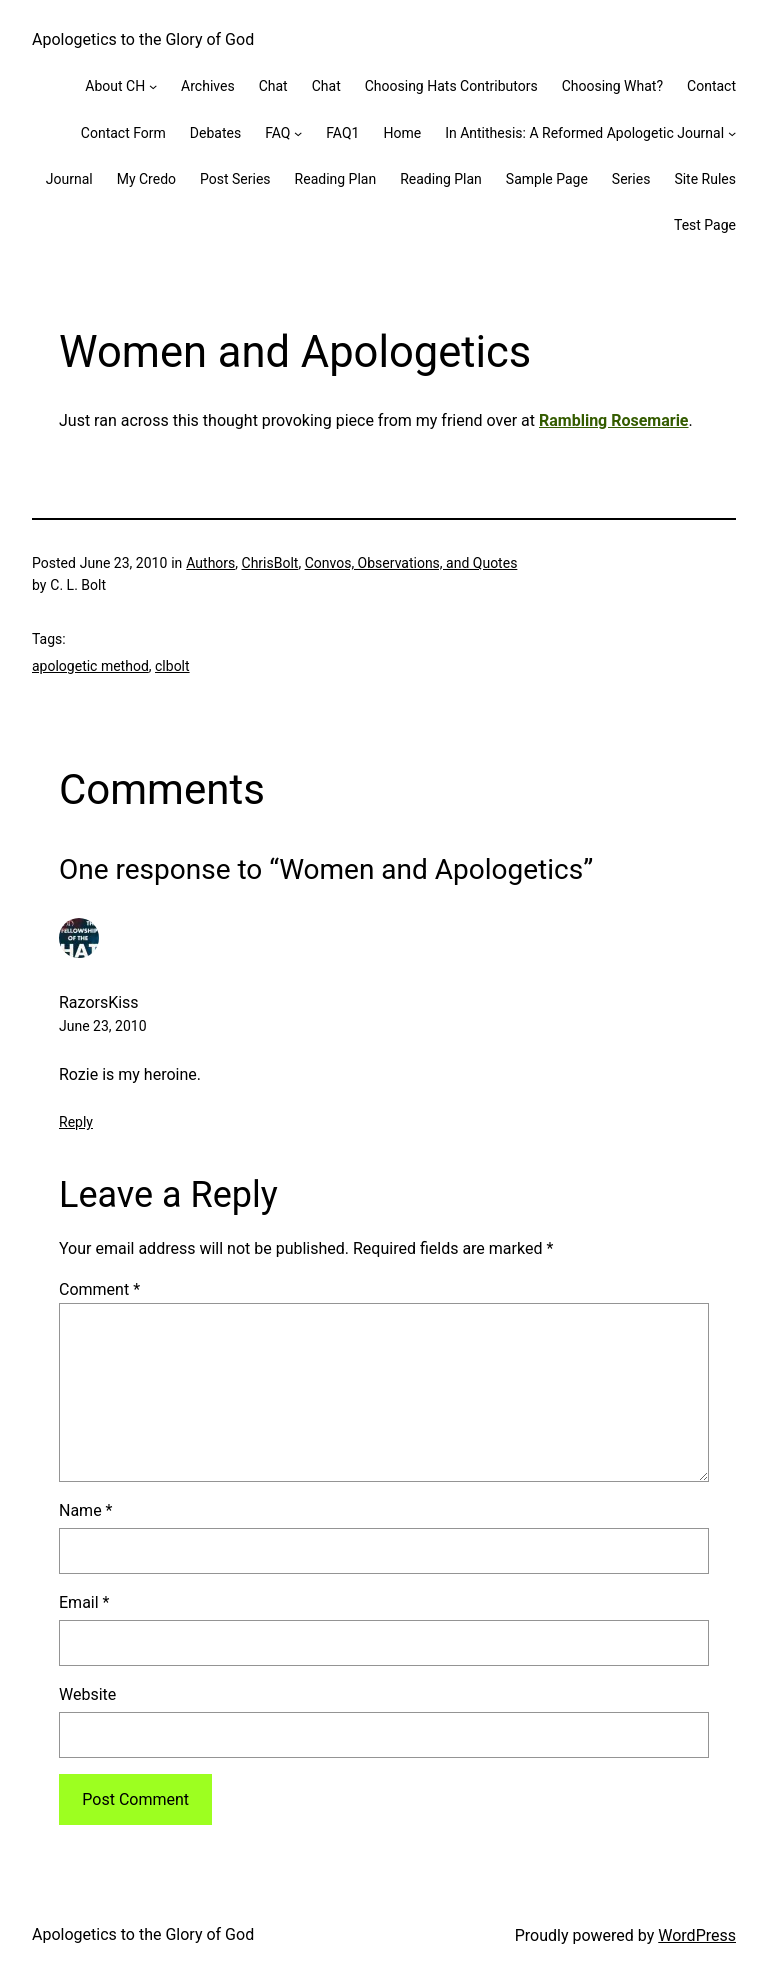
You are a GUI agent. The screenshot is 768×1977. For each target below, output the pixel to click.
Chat (273, 86)
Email (84, 1602)
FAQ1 (342, 133)
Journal (69, 179)
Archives (208, 86)
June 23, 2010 (103, 1026)
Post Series (235, 179)
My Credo (146, 179)
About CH (115, 86)
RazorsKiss (99, 1002)
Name (86, 1510)
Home (402, 133)
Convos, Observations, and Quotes (411, 563)
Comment (99, 1289)
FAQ (277, 133)
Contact (711, 86)
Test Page (705, 225)
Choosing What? (612, 86)
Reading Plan (336, 179)
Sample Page (547, 179)
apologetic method (90, 666)
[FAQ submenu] (298, 133)
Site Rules (705, 179)
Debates (215, 133)
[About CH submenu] (153, 86)
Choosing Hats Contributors (451, 86)
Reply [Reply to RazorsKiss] (76, 1122)
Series (631, 179)
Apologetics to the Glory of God (143, 39)
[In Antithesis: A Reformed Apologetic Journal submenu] (732, 133)
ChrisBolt (270, 563)
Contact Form (123, 133)
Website (87, 1694)
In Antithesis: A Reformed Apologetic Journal (584, 133)
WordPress (697, 1935)
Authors (210, 563)
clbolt (172, 666)
